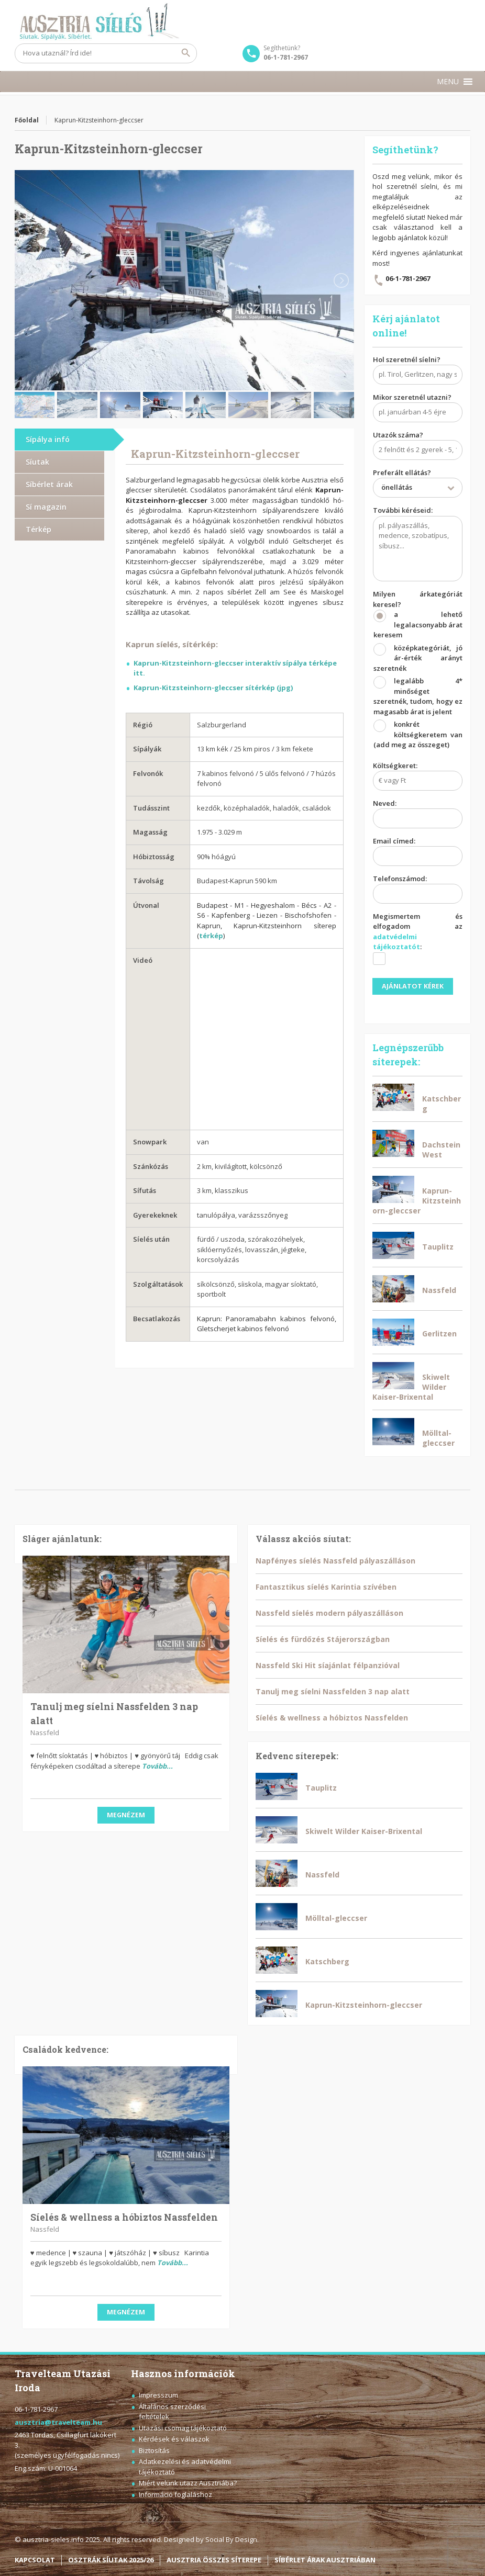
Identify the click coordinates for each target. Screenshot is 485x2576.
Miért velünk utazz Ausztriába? (188, 2483)
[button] (448, 81)
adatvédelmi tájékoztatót (396, 942)
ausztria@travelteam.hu (58, 2422)
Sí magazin (46, 507)
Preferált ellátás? (418, 484)
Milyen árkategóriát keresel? (418, 672)
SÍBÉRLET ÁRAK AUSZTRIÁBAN (325, 2559)
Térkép (38, 529)
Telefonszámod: (418, 890)
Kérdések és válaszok (174, 2439)
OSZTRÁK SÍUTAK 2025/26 (110, 2559)
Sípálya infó (48, 439)
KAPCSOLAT (35, 2559)
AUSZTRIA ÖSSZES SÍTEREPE (214, 2559)
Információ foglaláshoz (175, 2494)
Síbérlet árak (49, 484)
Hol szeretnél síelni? (418, 371)
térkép (211, 935)
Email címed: (418, 852)
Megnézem (126, 1814)
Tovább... (157, 1766)
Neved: (418, 814)
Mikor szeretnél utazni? (418, 408)
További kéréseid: (418, 544)
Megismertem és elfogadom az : (418, 942)
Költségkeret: (418, 777)
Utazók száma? (418, 446)
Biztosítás (154, 2450)
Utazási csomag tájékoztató (183, 2428)
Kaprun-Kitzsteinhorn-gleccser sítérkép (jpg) (213, 687)
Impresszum (158, 2395)
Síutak (37, 462)
